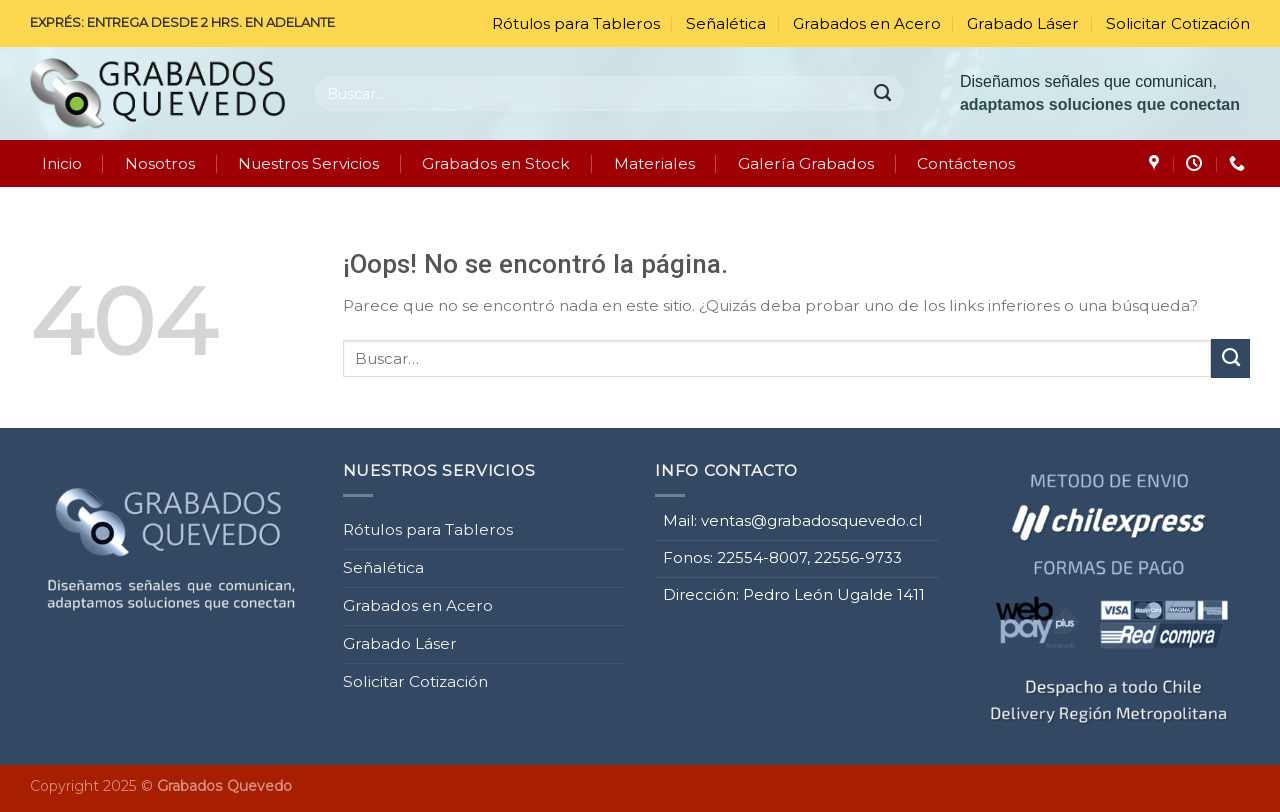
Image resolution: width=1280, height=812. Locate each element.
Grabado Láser (1023, 23)
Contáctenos (966, 163)
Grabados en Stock (496, 163)
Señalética (726, 23)
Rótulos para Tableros (576, 23)
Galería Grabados (806, 163)
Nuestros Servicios (308, 163)
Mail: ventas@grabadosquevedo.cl (792, 518)
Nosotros (160, 163)
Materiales (654, 163)
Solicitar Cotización (1178, 23)
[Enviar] (883, 93)
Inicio (62, 163)
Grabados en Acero (867, 23)
